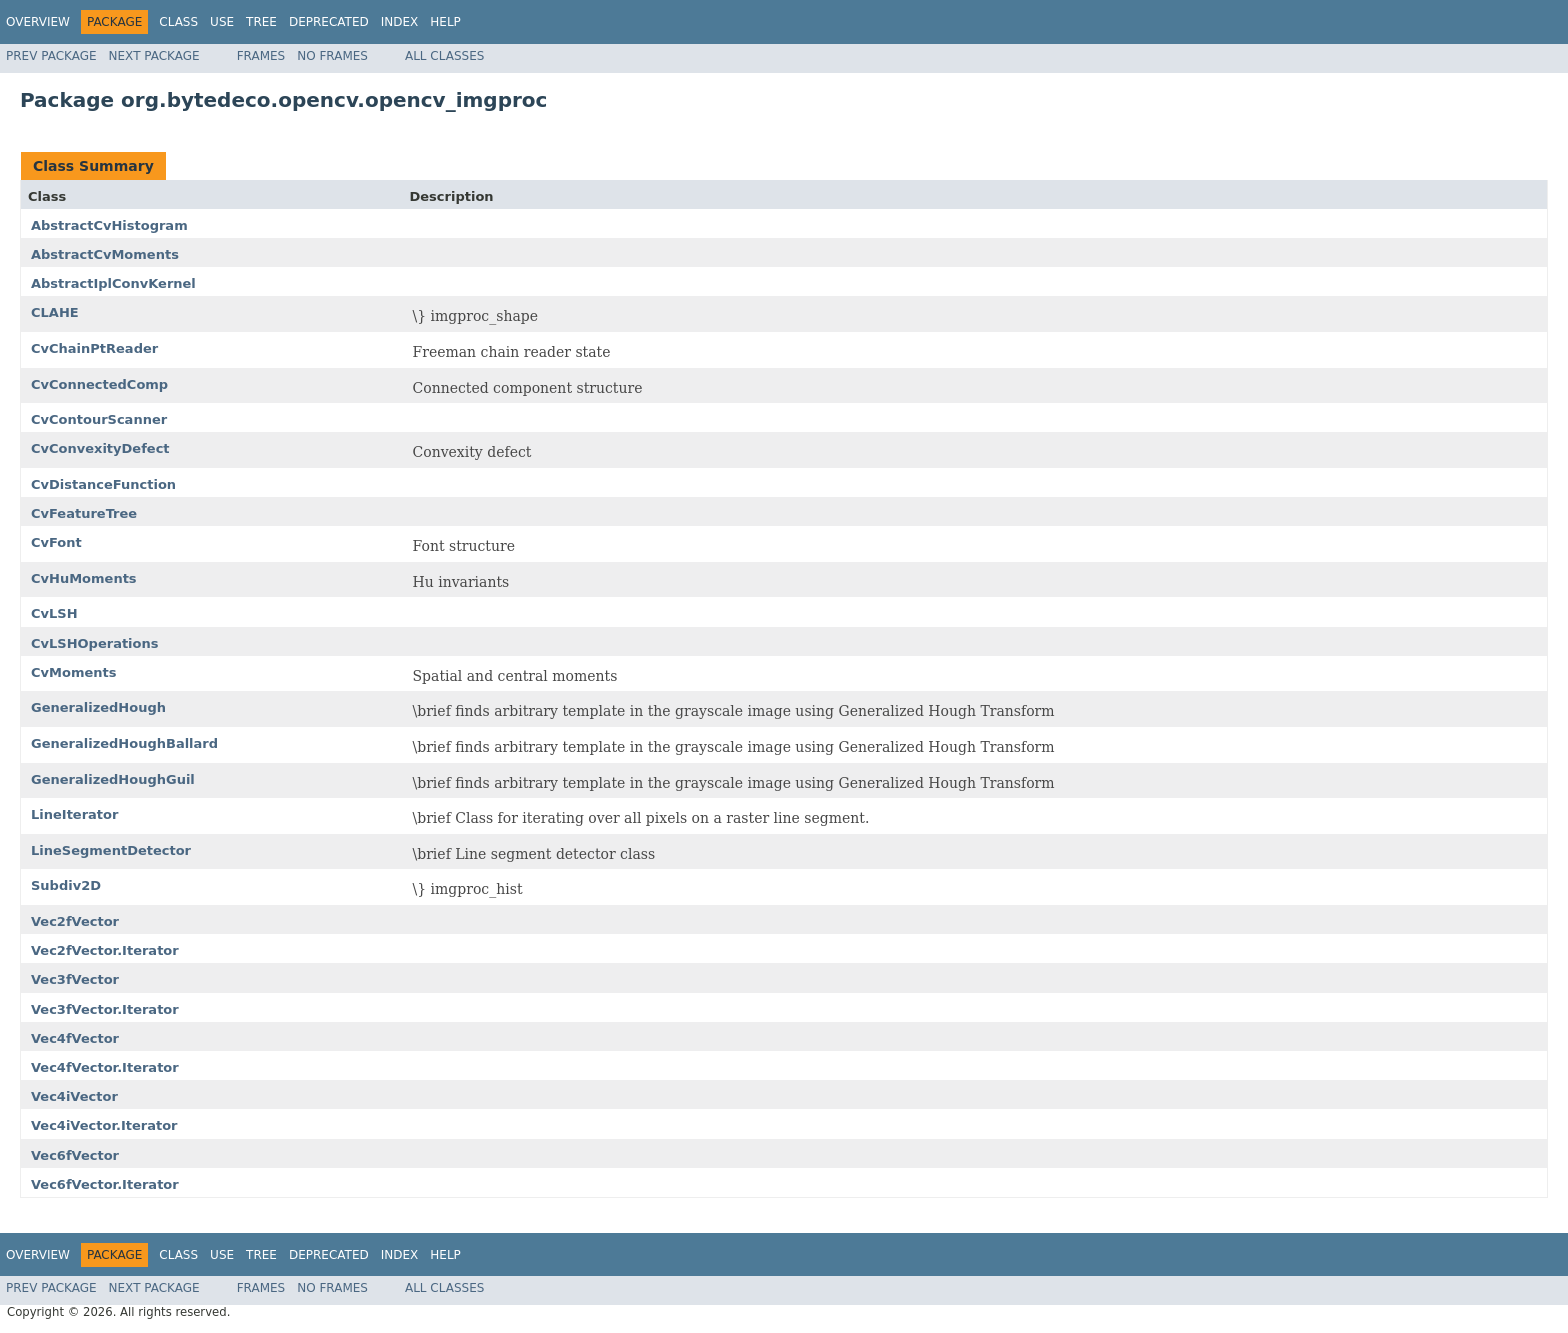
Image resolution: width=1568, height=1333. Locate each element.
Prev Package (51, 56)
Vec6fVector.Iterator (105, 1184)
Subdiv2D (66, 885)
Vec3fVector (75, 979)
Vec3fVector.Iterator (105, 1009)
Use (222, 22)
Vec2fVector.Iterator (105, 950)
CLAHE (55, 312)
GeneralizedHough (98, 707)
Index (400, 22)
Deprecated (329, 22)
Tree (261, 22)
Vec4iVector (74, 1096)
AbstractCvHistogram (109, 225)
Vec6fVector (75, 1155)
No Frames (332, 56)
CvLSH (54, 613)
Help (445, 22)
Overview (38, 22)
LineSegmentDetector (111, 850)
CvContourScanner (99, 419)
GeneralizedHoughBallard (124, 743)
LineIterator (74, 814)
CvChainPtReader (94, 348)
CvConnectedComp (99, 384)
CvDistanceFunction (103, 484)
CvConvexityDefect (100, 448)
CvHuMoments (84, 578)
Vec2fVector (75, 921)
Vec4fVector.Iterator (105, 1067)
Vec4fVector (75, 1038)
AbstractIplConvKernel (113, 283)
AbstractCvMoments (105, 254)
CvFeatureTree (84, 513)
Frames (261, 56)
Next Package (154, 56)
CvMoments (73, 672)
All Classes (444, 56)
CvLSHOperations (95, 643)
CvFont (56, 542)
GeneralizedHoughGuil (113, 779)
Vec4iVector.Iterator (104, 1125)
